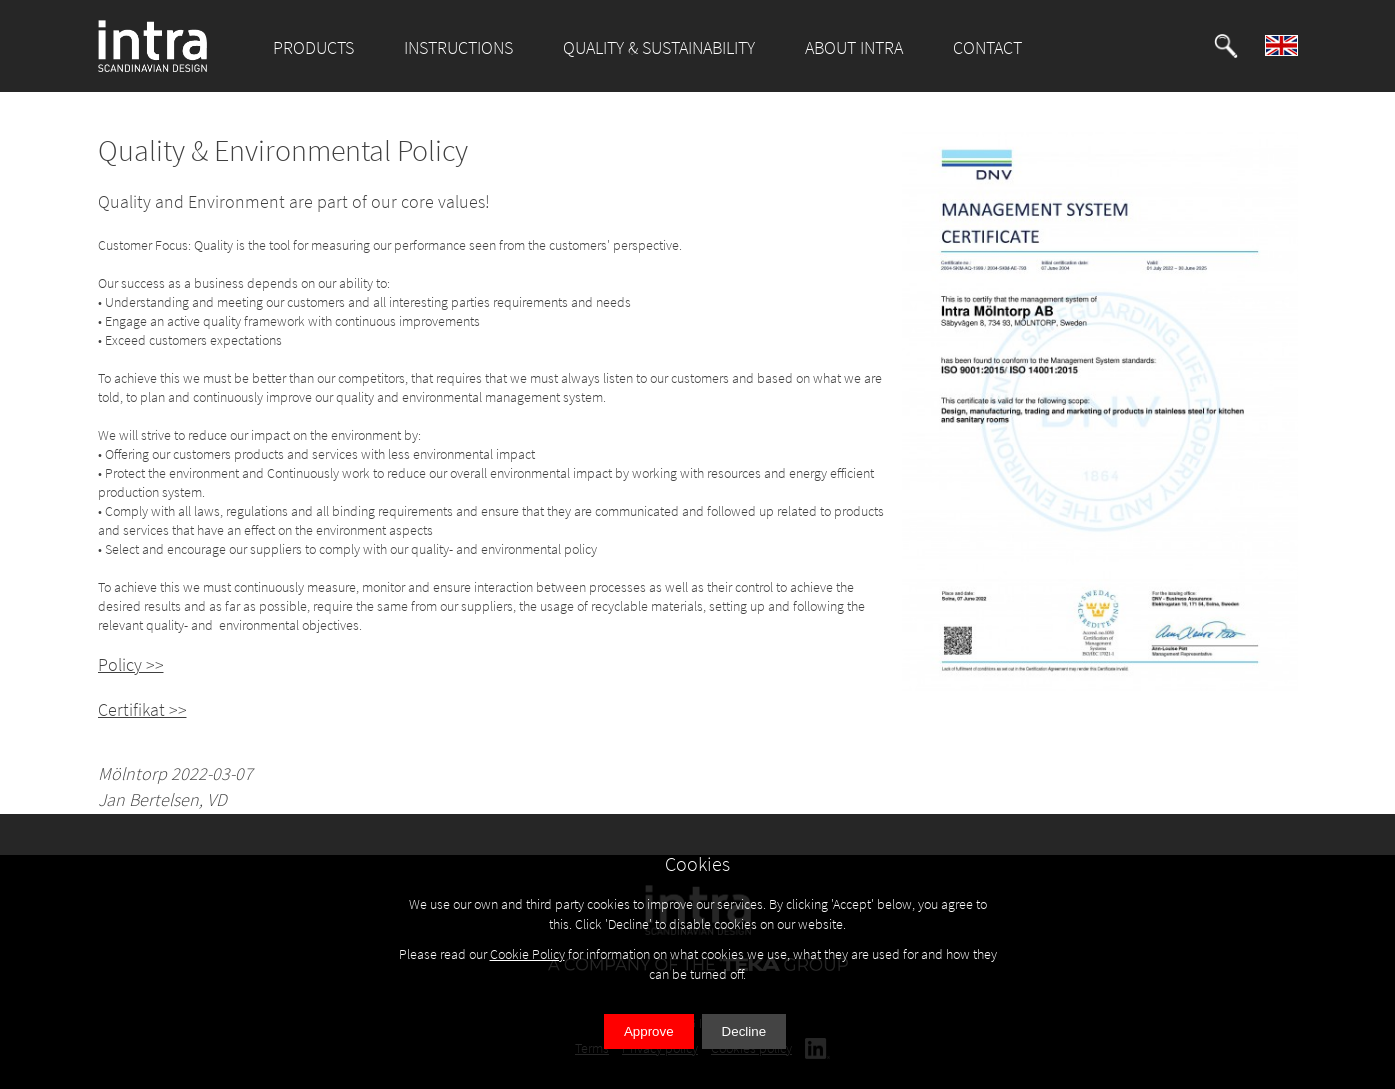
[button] (1226, 46)
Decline (744, 1031)
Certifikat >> (142, 709)
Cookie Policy (527, 954)
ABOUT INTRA (854, 47)
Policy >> (131, 664)
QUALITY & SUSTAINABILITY (659, 47)
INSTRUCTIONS (458, 47)
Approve (649, 1031)
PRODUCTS (313, 47)
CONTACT (987, 47)
